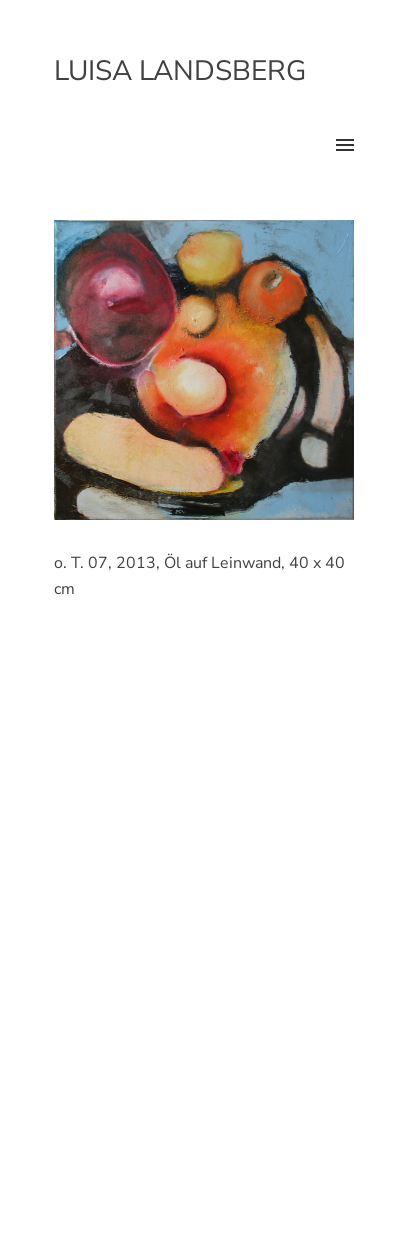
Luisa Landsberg (180, 71)
